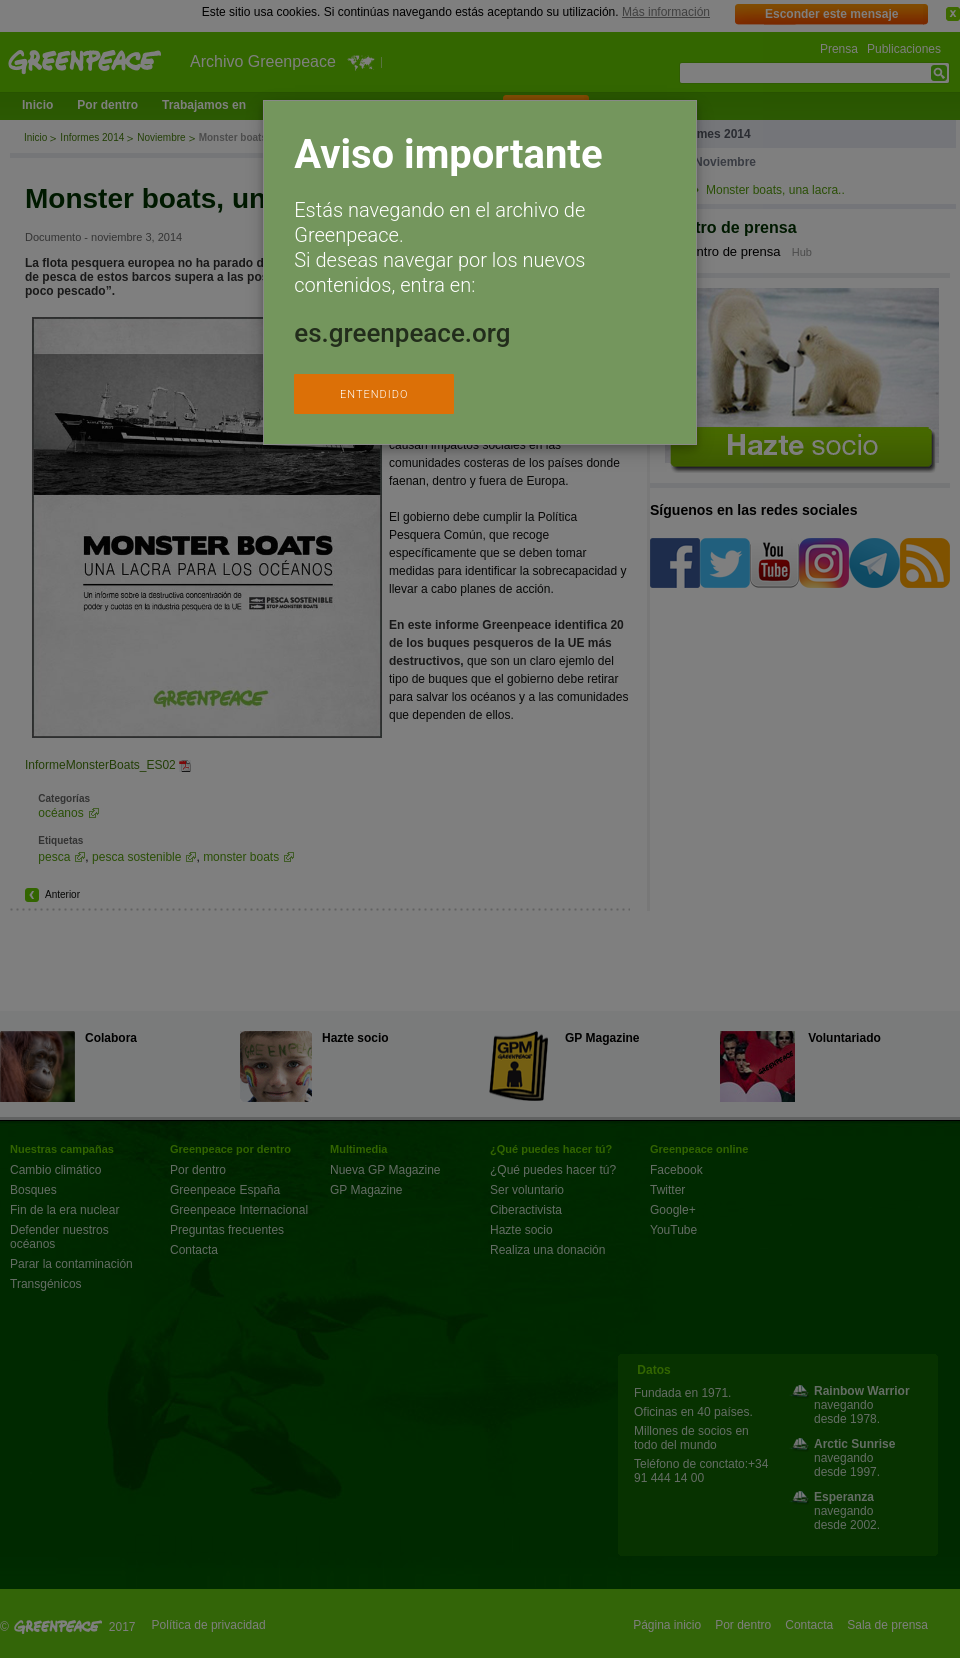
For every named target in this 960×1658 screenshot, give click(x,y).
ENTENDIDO (374, 394)
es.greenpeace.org (402, 333)
